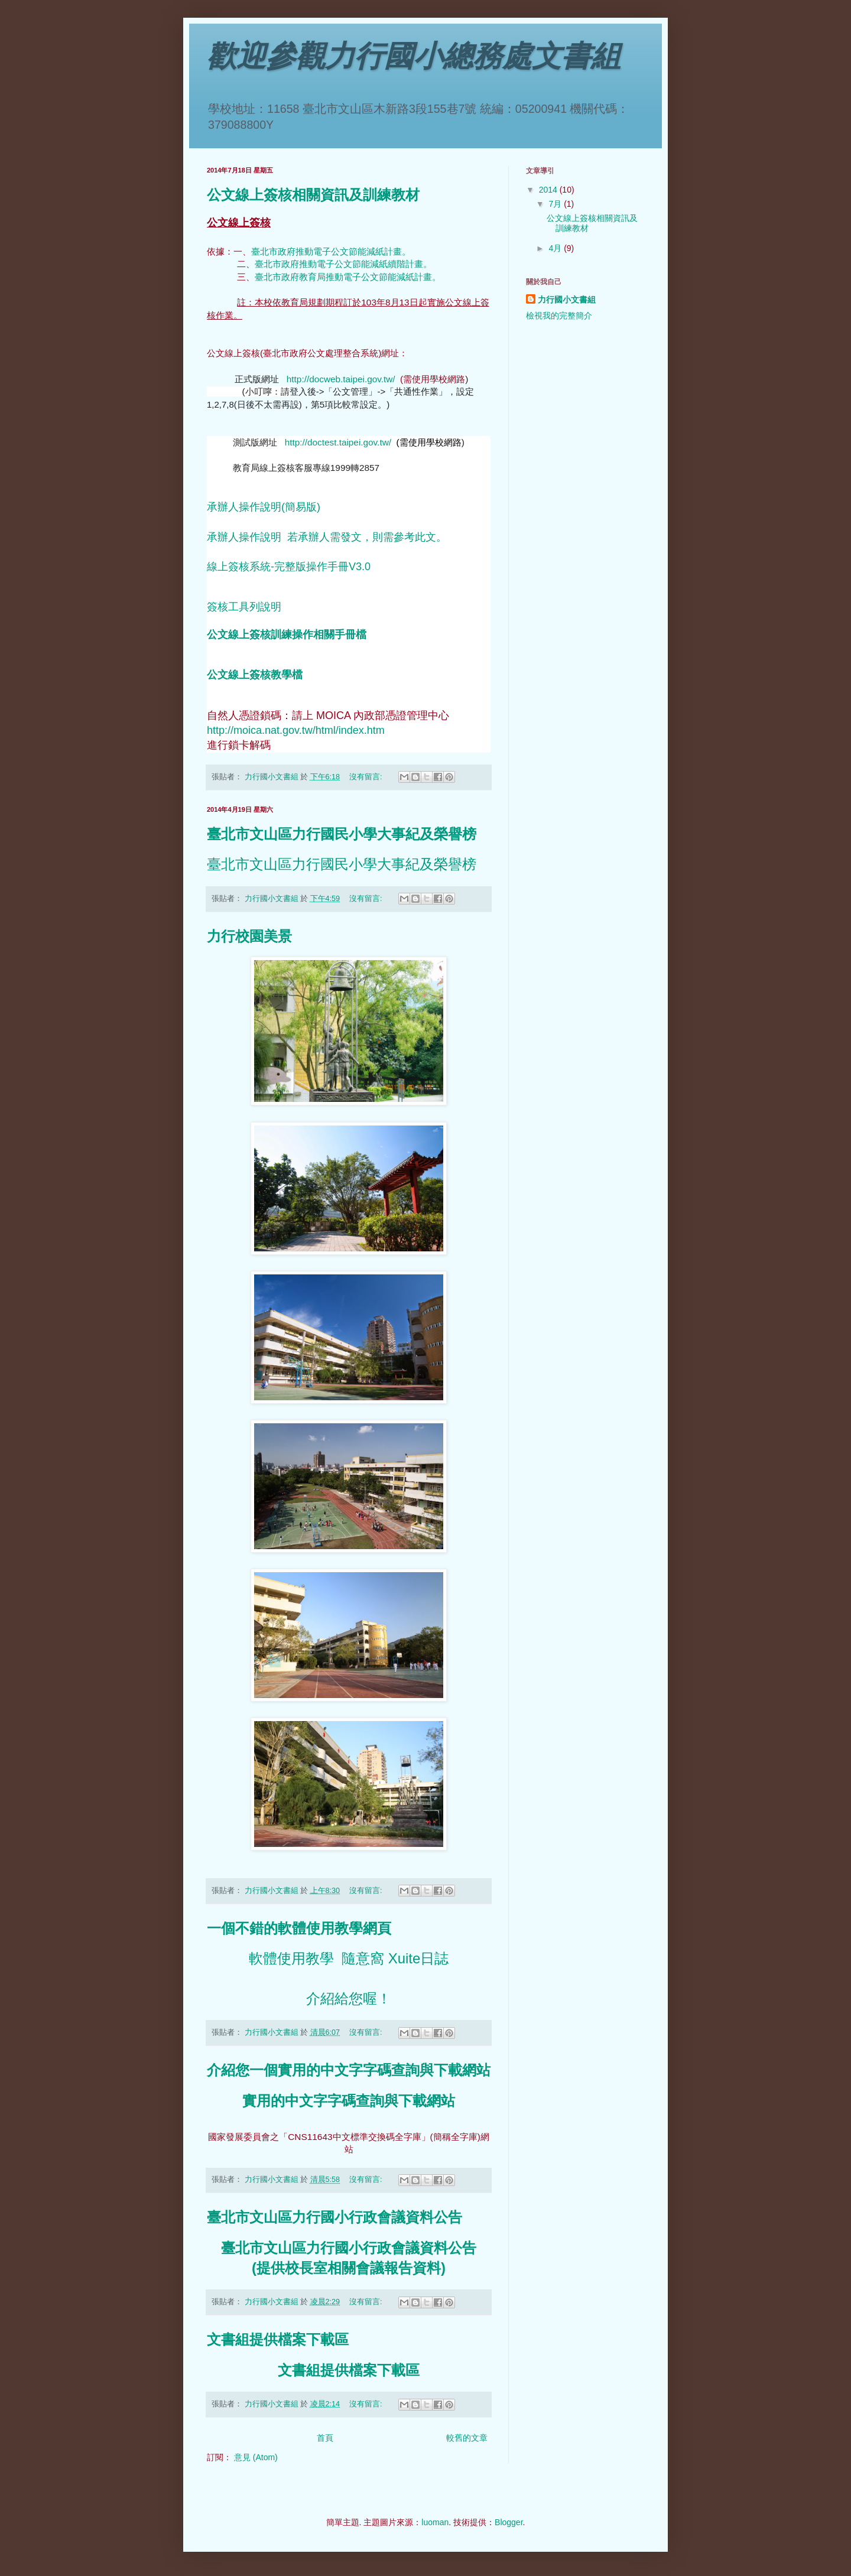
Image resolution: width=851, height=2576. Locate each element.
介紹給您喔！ (348, 1998)
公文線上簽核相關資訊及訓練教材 (313, 195)
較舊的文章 (467, 2437)
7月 (556, 204)
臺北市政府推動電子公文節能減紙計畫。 (331, 251)
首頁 (325, 2437)
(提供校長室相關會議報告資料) (349, 2268)
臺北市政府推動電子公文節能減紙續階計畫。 (343, 264)
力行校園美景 (249, 936)
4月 (556, 248)
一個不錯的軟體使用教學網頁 (299, 1928)
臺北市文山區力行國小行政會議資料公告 (334, 2217)
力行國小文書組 (567, 299)
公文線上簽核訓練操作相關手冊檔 (286, 634)
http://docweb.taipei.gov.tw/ (341, 379)
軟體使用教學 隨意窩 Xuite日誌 (349, 1958)
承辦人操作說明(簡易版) (263, 507)
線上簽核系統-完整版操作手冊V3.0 (289, 567)
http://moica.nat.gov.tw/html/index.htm (296, 730)
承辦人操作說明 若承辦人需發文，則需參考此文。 (327, 537)
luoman (435, 2522)
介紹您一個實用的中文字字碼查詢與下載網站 (349, 2070)
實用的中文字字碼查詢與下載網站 (348, 2101)
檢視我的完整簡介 (559, 315)
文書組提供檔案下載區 (278, 2339)
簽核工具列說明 (244, 607)
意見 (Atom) (256, 2457)
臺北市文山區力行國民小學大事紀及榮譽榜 (341, 834)
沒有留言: (366, 777)
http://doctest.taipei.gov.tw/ (338, 442)
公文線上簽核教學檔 (255, 675)
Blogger (508, 2522)
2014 (549, 189)
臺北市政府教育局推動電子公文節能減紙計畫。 (348, 277)
